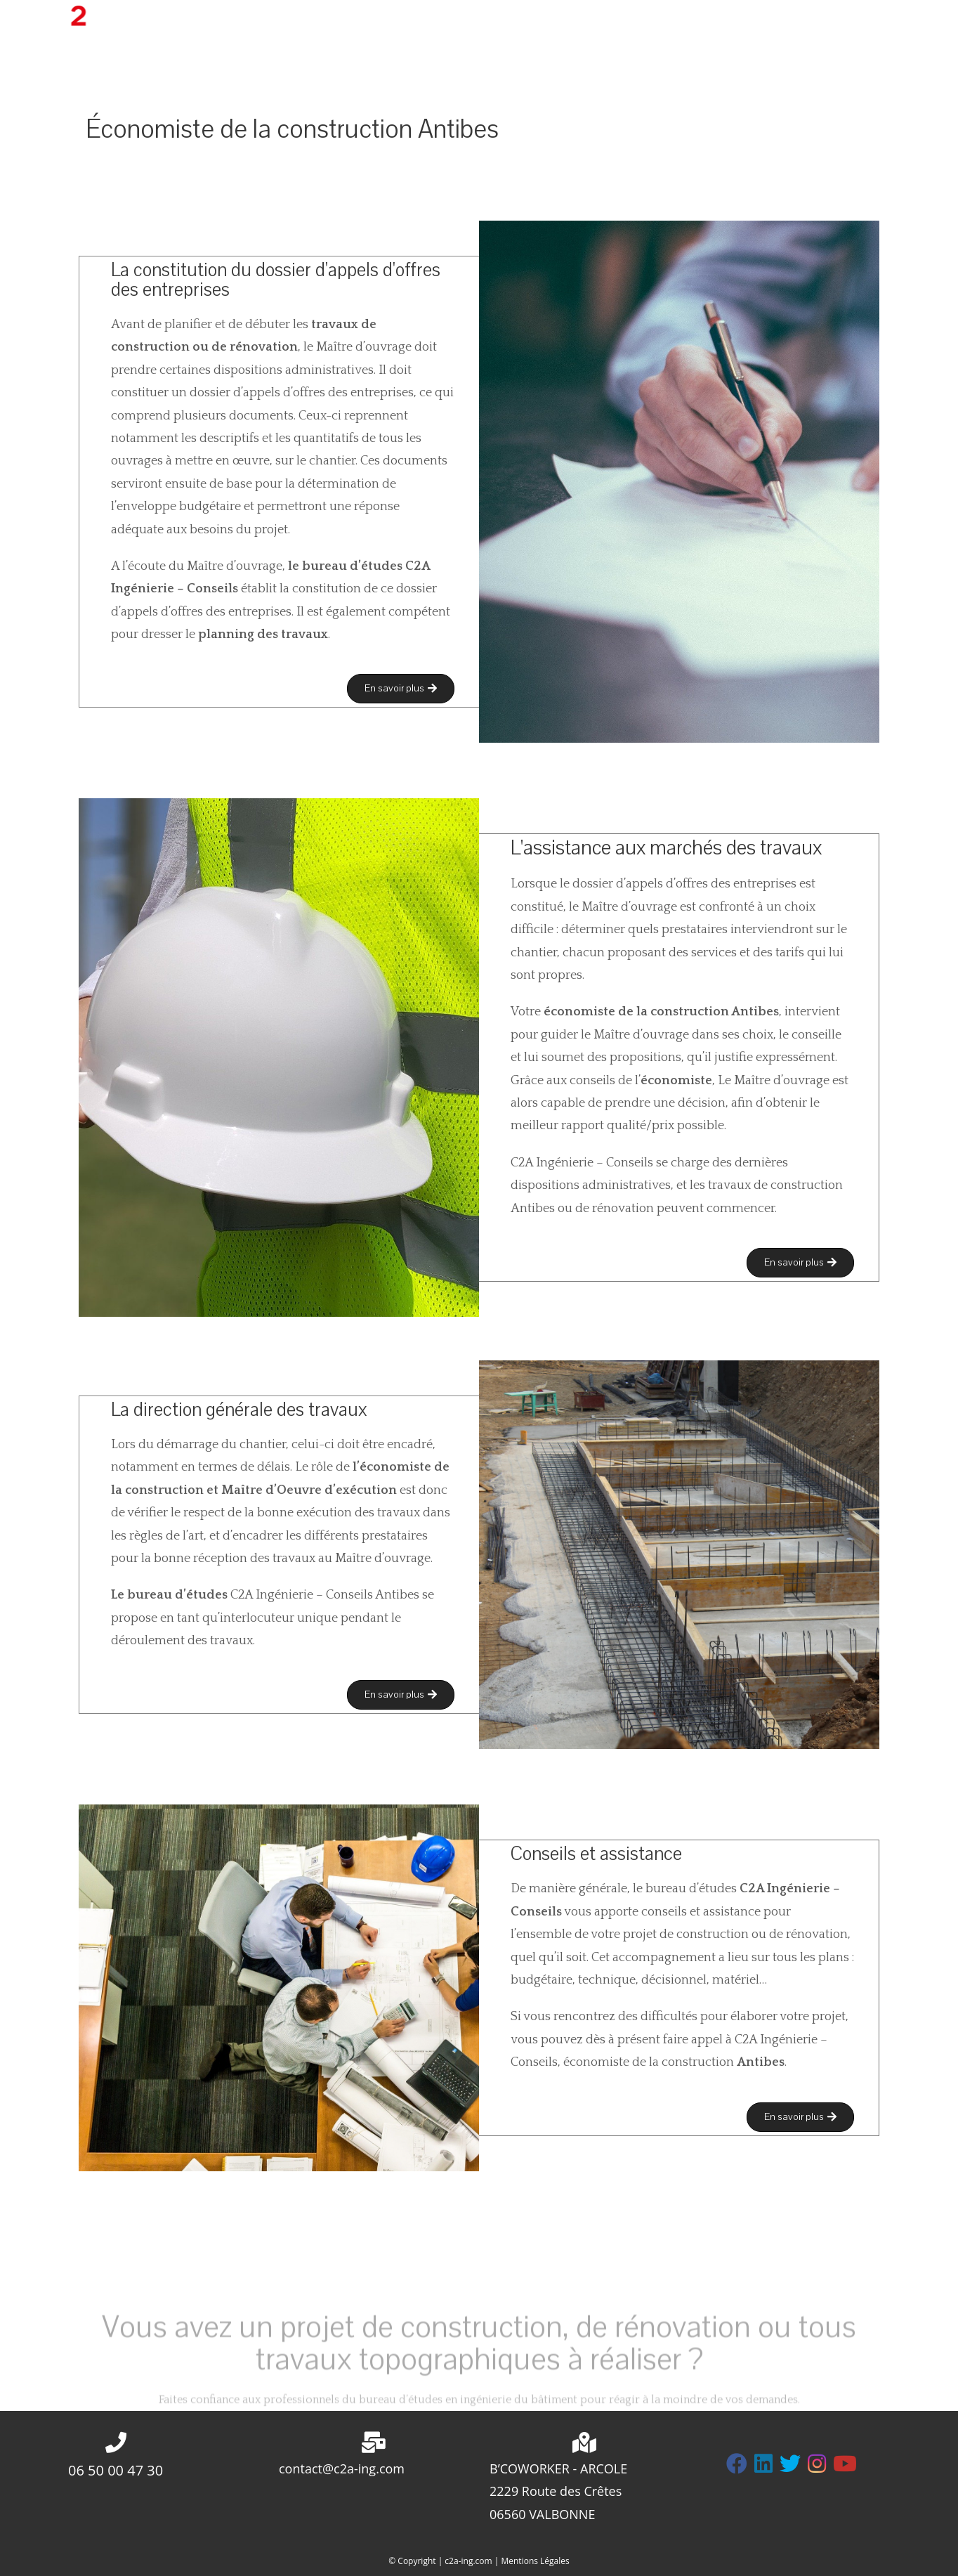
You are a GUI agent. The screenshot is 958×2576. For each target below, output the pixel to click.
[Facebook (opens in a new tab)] (846, 19)
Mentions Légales (535, 2561)
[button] (400, 688)
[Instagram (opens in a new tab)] (869, 19)
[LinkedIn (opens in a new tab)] (892, 19)
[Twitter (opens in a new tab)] (822, 19)
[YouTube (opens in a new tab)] (916, 19)
